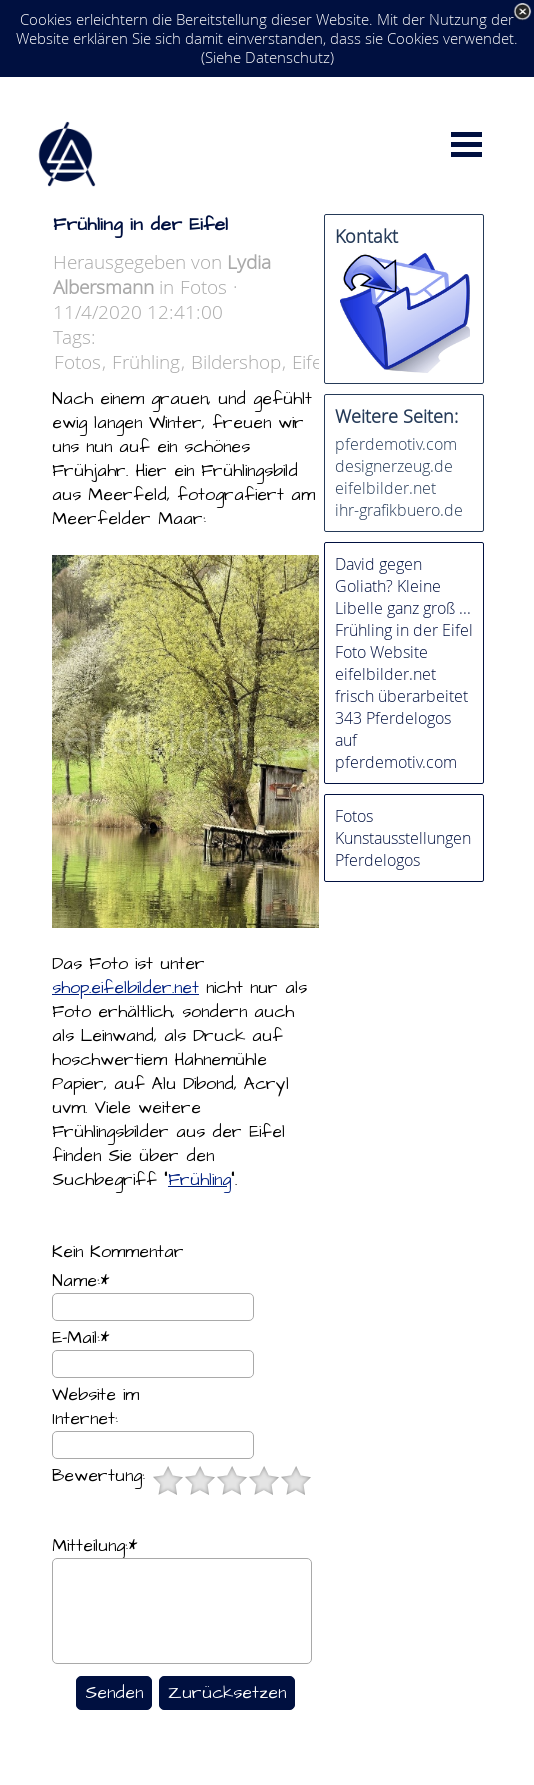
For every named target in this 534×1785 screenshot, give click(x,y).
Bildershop (236, 361)
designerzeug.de (394, 466)
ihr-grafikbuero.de (399, 510)
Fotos (77, 361)
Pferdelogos (377, 860)
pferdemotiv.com (396, 444)
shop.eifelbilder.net (125, 988)
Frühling (146, 361)
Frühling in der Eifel (404, 630)
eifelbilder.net (385, 488)
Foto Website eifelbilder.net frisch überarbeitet (401, 674)
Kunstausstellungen (403, 838)
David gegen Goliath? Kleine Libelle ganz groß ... (403, 586)
